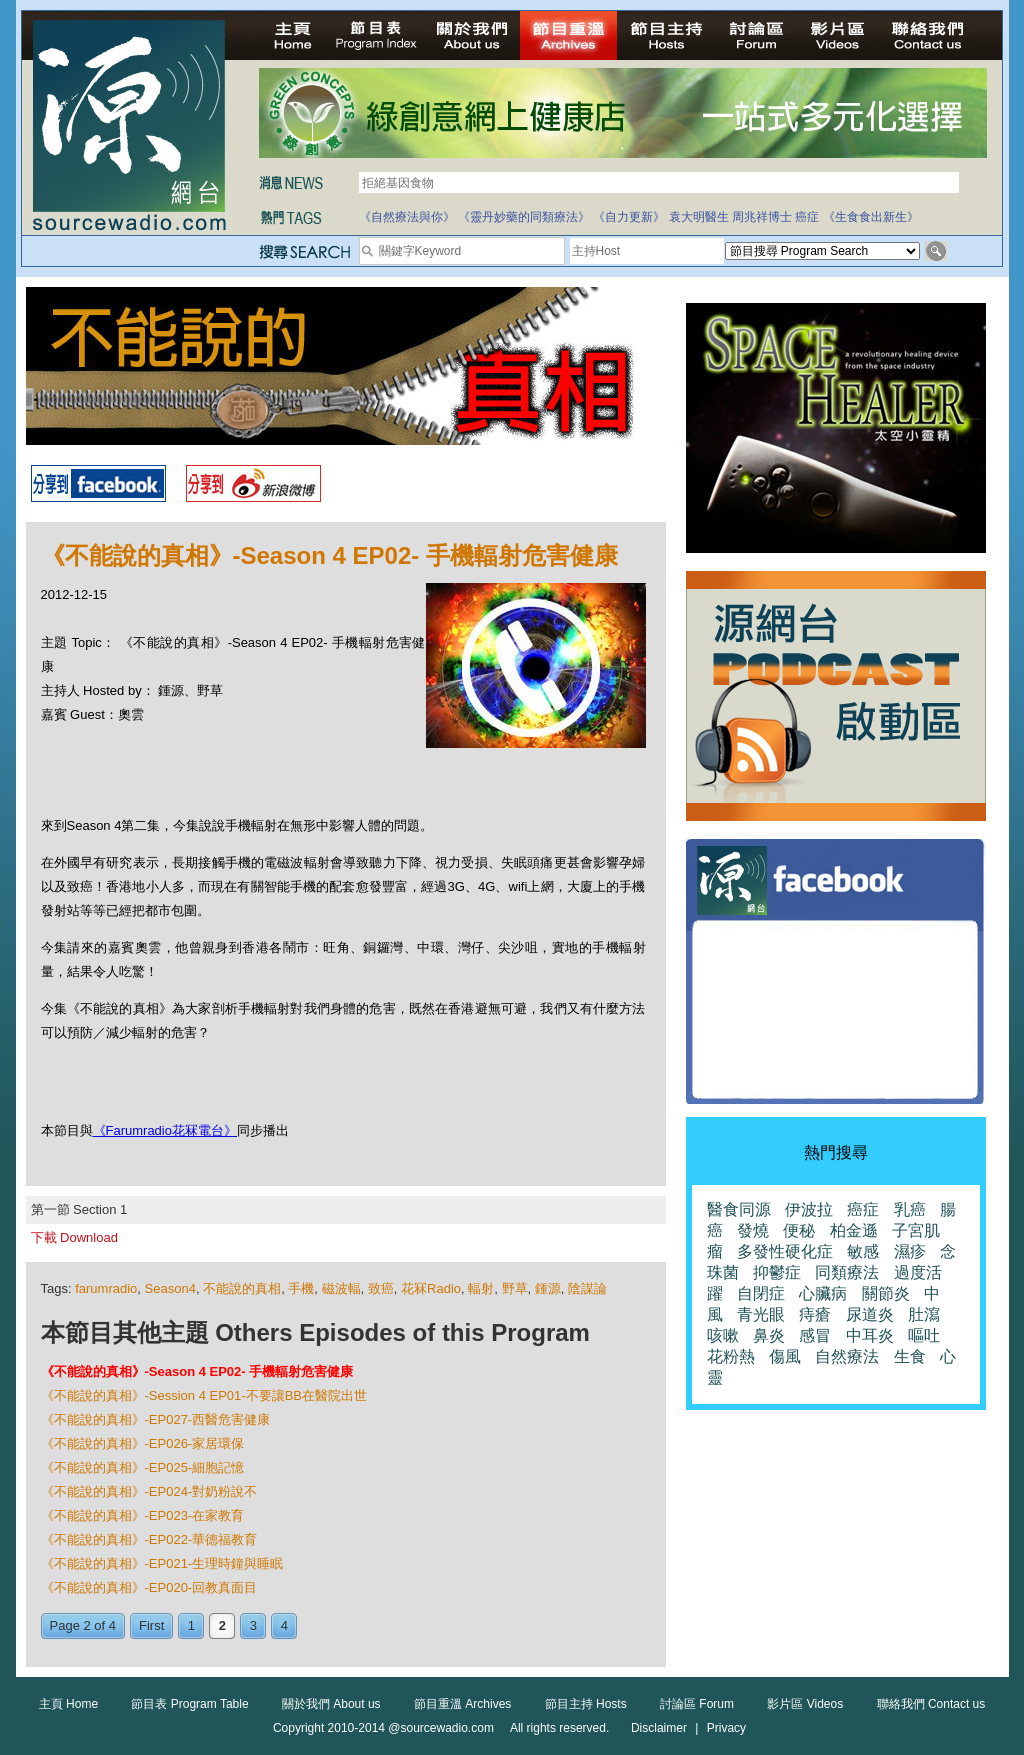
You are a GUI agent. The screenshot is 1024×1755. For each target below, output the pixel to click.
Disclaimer (659, 1728)
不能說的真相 (242, 1288)
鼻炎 (769, 1335)
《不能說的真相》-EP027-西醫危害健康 (156, 1419)
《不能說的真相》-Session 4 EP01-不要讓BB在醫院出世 (204, 1395)
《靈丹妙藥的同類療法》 (524, 217)
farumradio (106, 1288)
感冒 (815, 1335)
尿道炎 (870, 1314)
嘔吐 (924, 1335)
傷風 (785, 1356)
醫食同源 (739, 1209)
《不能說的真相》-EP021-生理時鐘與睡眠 (162, 1563)
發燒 (753, 1230)
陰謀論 (587, 1288)
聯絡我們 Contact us (931, 1704)
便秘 (799, 1230)
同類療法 (847, 1272)
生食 (910, 1356)
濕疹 (910, 1251)
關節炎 (886, 1293)
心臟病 (823, 1293)
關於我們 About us (331, 1704)
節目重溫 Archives (462, 1704)
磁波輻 (341, 1288)
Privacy (726, 1728)
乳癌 (910, 1209)
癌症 (807, 217)
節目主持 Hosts (586, 1704)
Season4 (170, 1288)
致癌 (381, 1288)
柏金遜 (854, 1230)
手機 (301, 1288)
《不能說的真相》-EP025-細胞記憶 (143, 1467)
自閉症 (761, 1293)
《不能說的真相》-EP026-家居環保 (143, 1443)
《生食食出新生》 (871, 217)
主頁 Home (68, 1704)
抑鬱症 (777, 1272)
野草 (515, 1288)
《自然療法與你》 (407, 217)
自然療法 (847, 1356)
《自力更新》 (629, 217)
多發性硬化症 (785, 1251)
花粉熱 (731, 1356)
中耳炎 (870, 1335)
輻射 (481, 1288)
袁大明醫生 (699, 217)
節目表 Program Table (189, 1704)
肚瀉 (924, 1314)
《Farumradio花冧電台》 (165, 1130)
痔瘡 (815, 1314)
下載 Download (74, 1237)
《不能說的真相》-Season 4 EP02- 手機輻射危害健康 (197, 1371)
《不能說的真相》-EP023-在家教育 (143, 1515)
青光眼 (761, 1314)
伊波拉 (809, 1209)
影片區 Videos (805, 1704)
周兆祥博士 (762, 217)
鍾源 (548, 1288)
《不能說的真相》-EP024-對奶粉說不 (149, 1491)
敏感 (863, 1251)
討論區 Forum (697, 1704)
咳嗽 (723, 1335)
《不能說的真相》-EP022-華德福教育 (149, 1539)
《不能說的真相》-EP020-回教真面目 (149, 1587)
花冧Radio (431, 1288)
